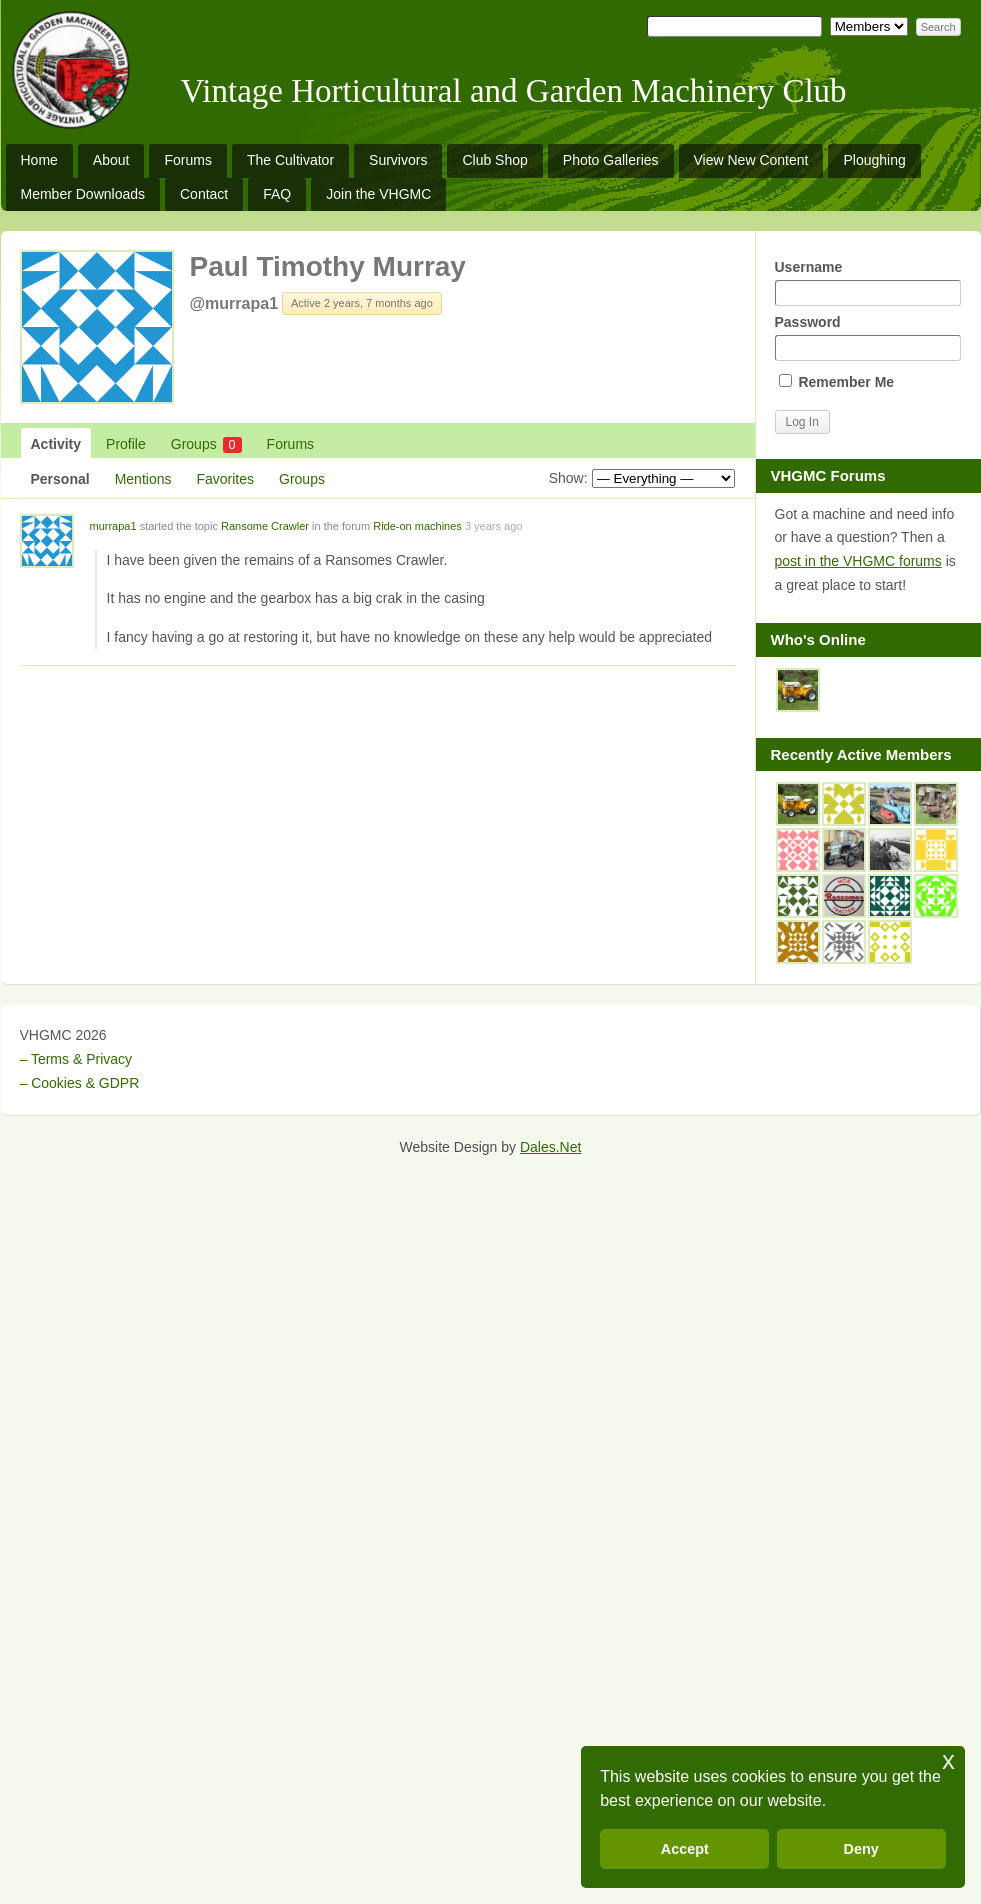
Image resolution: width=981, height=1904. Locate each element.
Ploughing (874, 160)
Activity (56, 444)
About (111, 160)
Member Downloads (83, 194)
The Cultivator (290, 160)
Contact (204, 194)
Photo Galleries (611, 160)
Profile (126, 444)
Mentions (143, 479)
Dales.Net (550, 1147)
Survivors (398, 160)
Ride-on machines (417, 526)
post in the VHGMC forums (858, 561)
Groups (206, 444)
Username (868, 282)
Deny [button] (861, 1849)
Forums (187, 160)
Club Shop (494, 160)
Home (39, 160)
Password (868, 337)
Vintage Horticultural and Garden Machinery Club (514, 91)
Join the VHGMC (378, 194)
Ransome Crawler (265, 526)
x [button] (948, 1760)
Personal (60, 479)
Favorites (225, 479)
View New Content (751, 160)
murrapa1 (113, 526)
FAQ (277, 194)
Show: (568, 478)
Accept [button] (685, 1849)
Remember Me (837, 382)
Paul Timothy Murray (328, 266)
